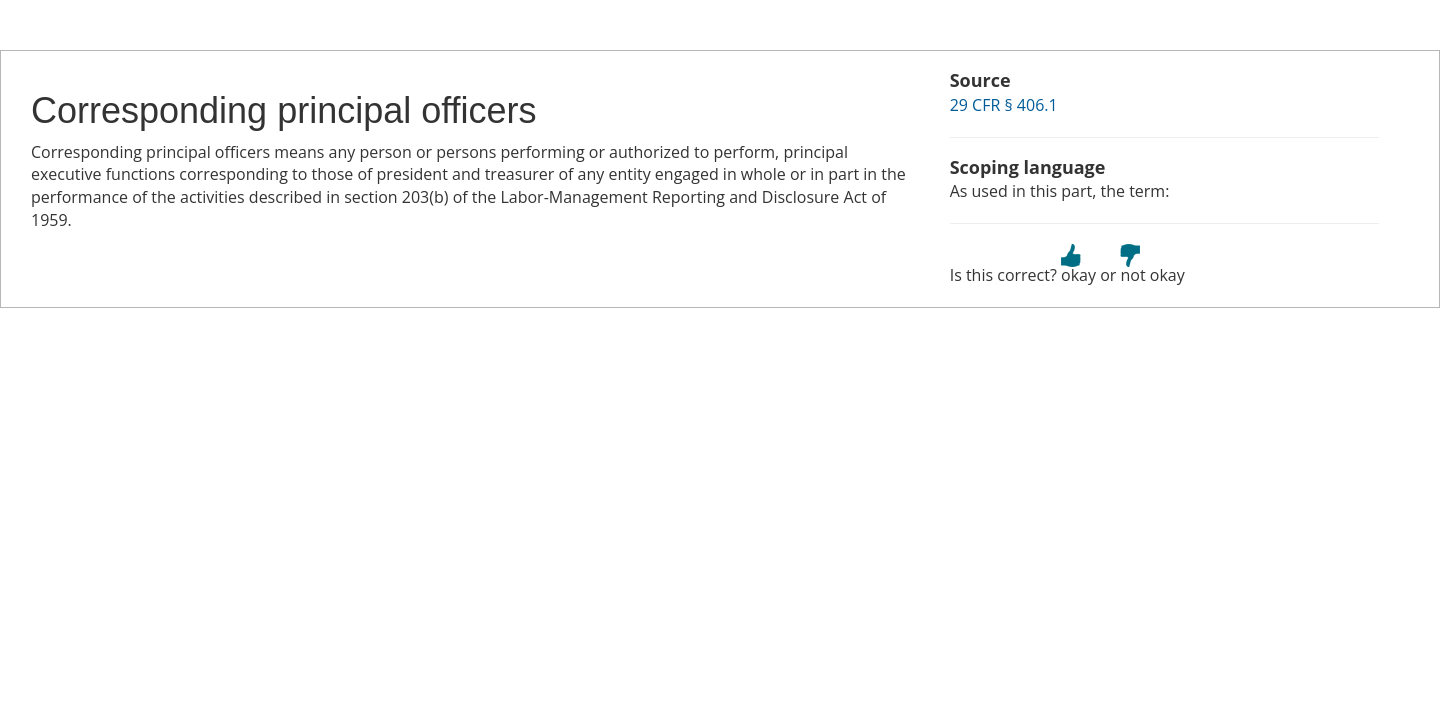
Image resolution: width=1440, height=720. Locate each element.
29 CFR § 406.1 (1004, 105)
